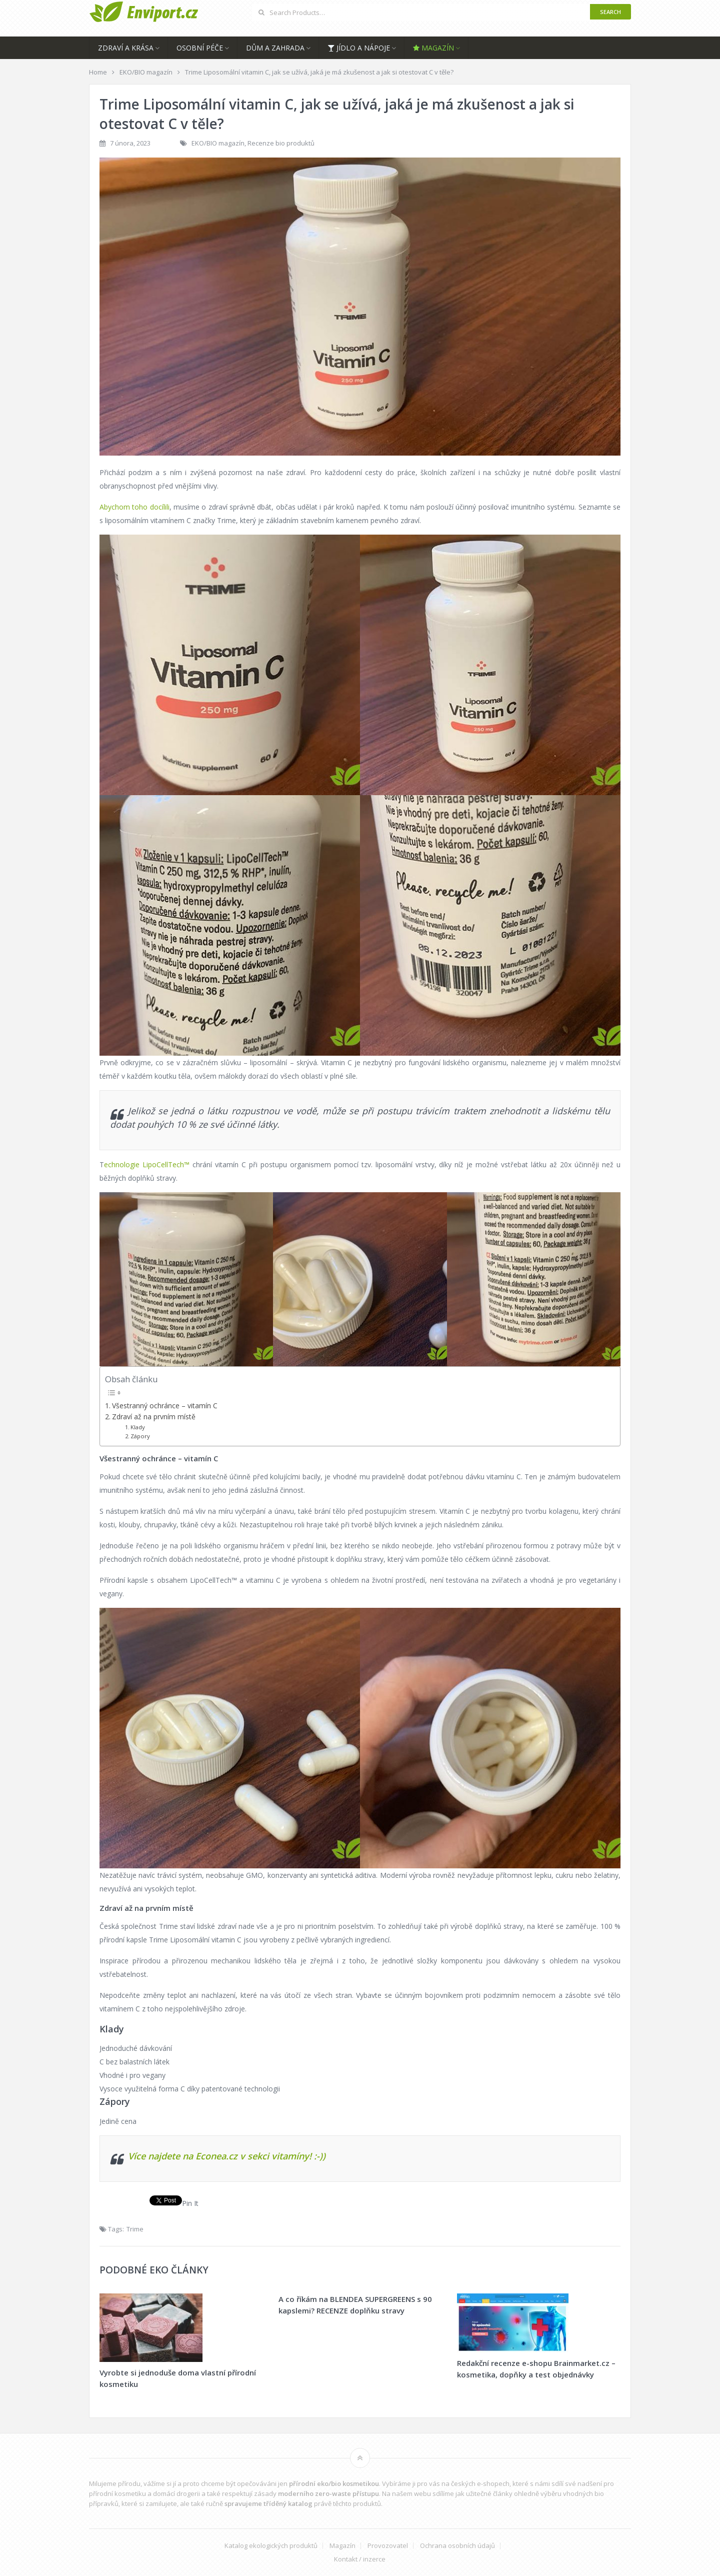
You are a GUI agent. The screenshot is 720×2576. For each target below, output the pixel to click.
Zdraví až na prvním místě (154, 1416)
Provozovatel (388, 2545)
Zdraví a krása (126, 48)
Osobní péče (199, 48)
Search (610, 12)
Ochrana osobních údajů (457, 2545)
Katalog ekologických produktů (271, 2545)
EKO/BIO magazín (218, 143)
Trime (135, 2228)
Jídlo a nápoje (359, 48)
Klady (137, 1427)
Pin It (190, 2203)
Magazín (433, 48)
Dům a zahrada (275, 48)
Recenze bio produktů (281, 143)
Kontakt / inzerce (360, 2559)
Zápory (140, 1436)
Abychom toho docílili (135, 507)
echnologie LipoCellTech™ (147, 1164)
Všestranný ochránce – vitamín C (165, 1405)
